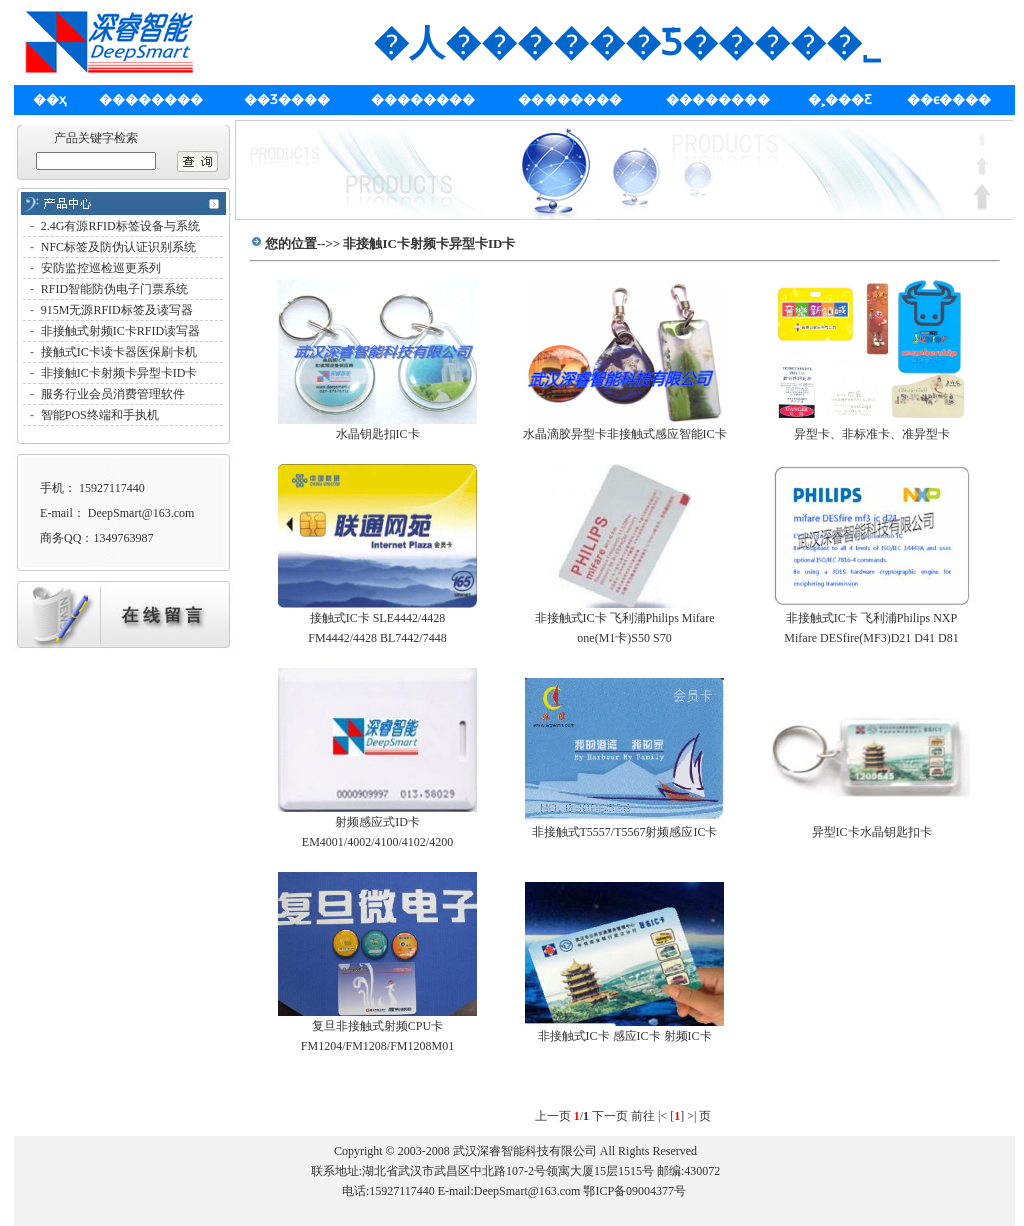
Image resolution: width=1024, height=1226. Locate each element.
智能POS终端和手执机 (100, 415)
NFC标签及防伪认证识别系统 (118, 247)
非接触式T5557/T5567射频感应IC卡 (625, 832)
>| (691, 1116)
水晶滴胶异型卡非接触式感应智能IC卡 (625, 434)
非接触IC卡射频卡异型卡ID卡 (119, 373)
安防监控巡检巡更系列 (101, 268)
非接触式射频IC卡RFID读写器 (120, 331)
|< (662, 1116)
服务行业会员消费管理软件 (113, 394)
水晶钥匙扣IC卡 (378, 434)
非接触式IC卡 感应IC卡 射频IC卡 (625, 1036)
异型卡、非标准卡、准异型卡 (872, 434)
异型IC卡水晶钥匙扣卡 (872, 832)
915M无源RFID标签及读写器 (117, 310)
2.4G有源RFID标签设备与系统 (120, 226)
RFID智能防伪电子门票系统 (114, 289)
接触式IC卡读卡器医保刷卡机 (119, 352)
